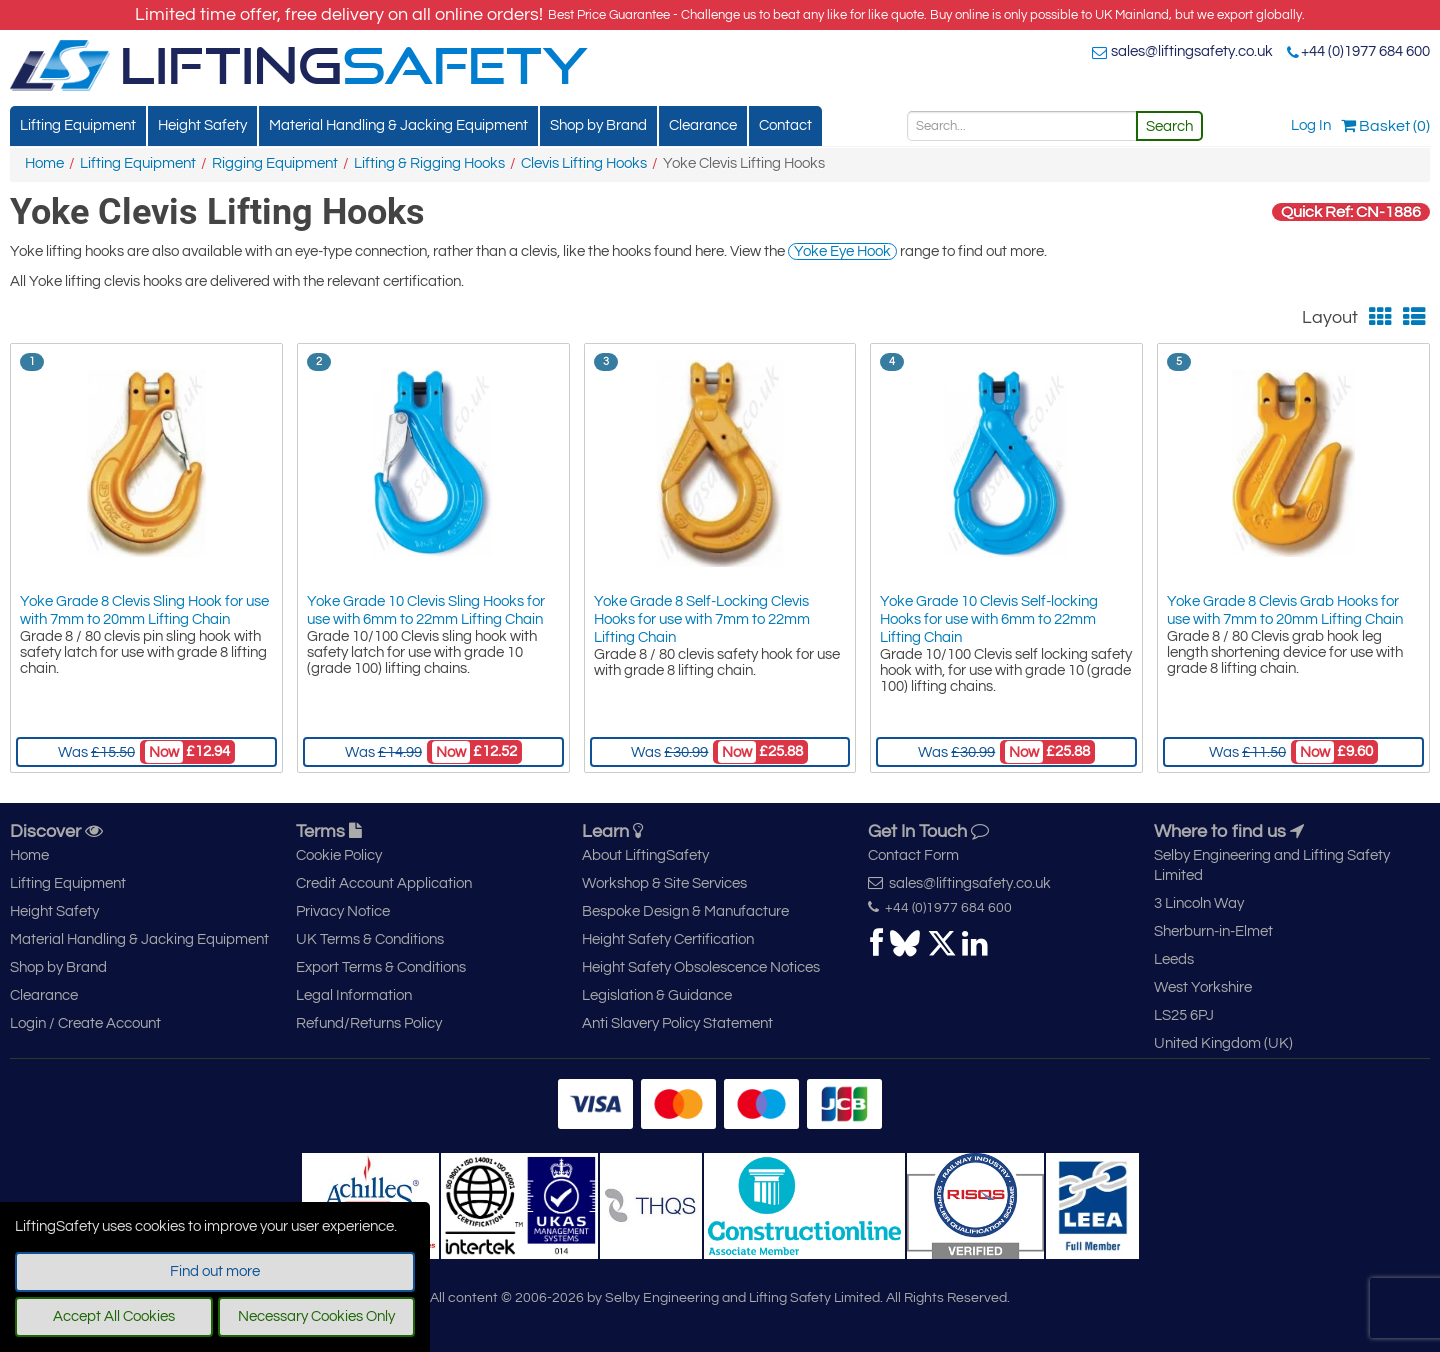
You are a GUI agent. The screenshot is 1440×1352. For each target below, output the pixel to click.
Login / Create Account (85, 1023)
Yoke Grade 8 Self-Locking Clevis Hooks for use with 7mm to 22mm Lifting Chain (702, 619)
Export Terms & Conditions (381, 967)
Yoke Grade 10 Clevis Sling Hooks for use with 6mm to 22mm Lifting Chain (426, 610)
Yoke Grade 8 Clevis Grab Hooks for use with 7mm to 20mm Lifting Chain (1285, 610)
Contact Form (913, 855)
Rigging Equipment (275, 163)
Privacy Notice (343, 911)
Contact (785, 125)
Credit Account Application (384, 883)
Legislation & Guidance (657, 995)
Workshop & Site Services (664, 883)
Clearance (703, 125)
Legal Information (354, 995)
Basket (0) (1385, 126)
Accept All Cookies (114, 1316)
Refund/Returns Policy (369, 1023)
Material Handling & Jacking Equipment (398, 125)
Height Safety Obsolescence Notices (701, 967)
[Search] (1022, 126)
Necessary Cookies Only (316, 1316)
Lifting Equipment (78, 125)
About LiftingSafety (645, 855)
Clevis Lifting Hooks (584, 163)
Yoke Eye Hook (842, 251)
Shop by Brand (598, 125)
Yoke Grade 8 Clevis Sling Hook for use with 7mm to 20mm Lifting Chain (144, 610)
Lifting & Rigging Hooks (429, 163)
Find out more (215, 1271)
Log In (1311, 125)
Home (44, 163)
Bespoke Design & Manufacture (685, 911)
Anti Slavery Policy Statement (677, 1023)
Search (1169, 126)
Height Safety (202, 125)
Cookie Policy (339, 855)
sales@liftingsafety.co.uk (1192, 51)
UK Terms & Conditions (370, 939)
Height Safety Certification (668, 939)
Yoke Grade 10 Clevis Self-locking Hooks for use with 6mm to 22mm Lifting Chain (989, 619)
